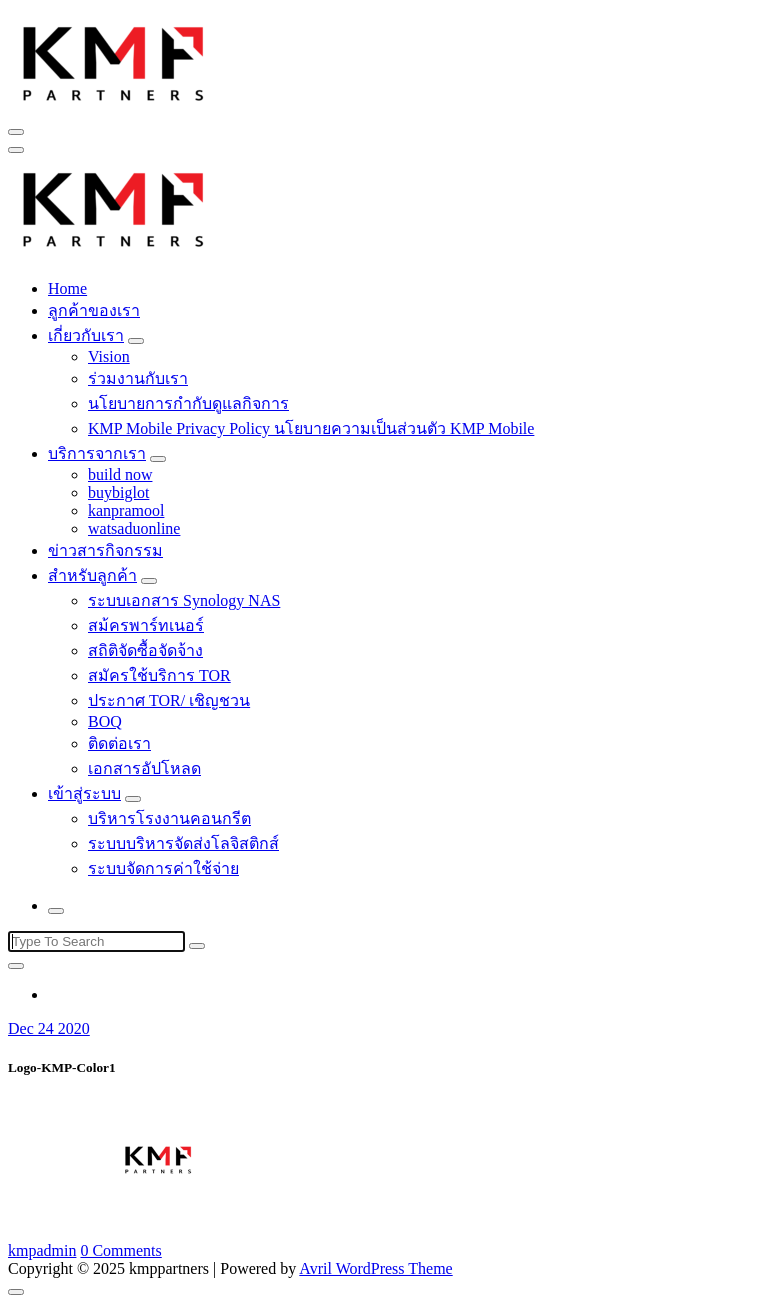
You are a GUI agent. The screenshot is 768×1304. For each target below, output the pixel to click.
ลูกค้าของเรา (94, 310)
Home (67, 288)
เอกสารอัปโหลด (144, 768)
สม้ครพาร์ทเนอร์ (146, 625)
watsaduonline (134, 528)
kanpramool (126, 510)
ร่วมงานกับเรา (138, 378)
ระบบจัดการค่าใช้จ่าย (163, 868)
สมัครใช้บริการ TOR (159, 675)
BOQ (105, 721)
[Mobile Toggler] (136, 341)
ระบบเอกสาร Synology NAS (184, 600)
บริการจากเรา (97, 453)
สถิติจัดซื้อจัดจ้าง (145, 650)
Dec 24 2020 (49, 1028)
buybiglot (118, 492)
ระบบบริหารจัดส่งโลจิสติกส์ (183, 843)
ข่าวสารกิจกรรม (105, 550)
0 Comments (120, 1250)
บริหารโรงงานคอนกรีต (169, 818)
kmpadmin (42, 1250)
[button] (114, 61)
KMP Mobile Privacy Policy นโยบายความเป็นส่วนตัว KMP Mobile (311, 428)
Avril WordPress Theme (375, 1268)
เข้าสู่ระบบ (84, 793)
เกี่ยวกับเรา (86, 335)
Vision (109, 356)
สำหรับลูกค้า (92, 575)
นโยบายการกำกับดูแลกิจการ (188, 403)
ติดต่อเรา (119, 743)
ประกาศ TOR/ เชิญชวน (169, 700)
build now (120, 474)
